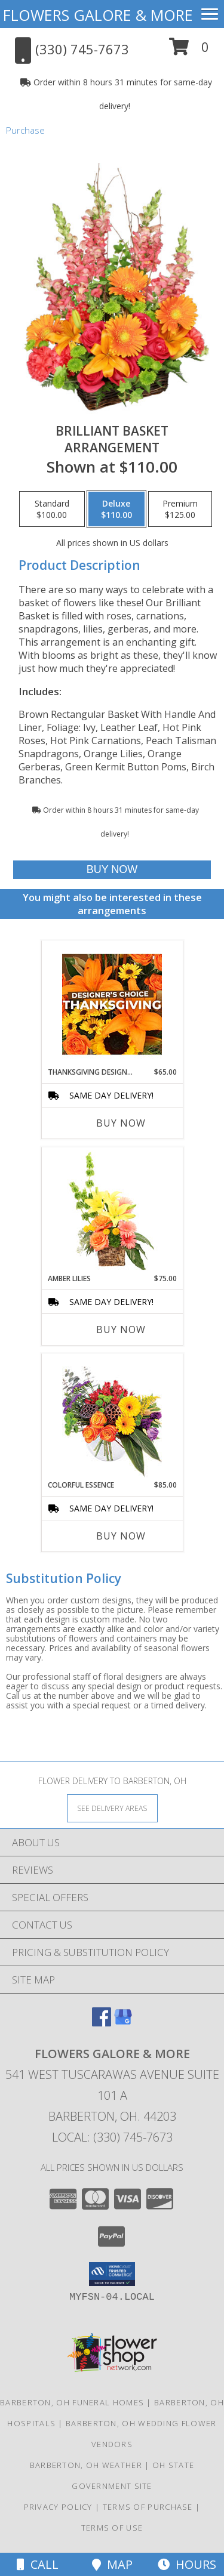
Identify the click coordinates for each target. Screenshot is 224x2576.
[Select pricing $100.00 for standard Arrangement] (52, 509)
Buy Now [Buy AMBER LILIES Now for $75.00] (121, 1329)
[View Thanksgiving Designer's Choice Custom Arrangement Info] (112, 1004)
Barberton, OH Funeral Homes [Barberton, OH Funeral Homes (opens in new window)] (72, 2402)
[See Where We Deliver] (112, 1807)
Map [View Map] (112, 2564)
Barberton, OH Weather (86, 2465)
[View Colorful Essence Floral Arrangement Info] (112, 1416)
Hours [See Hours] (187, 2564)
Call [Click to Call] (38, 2564)
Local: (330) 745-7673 (112, 2137)
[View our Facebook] (101, 2022)
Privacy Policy (58, 2506)
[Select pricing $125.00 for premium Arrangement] (180, 509)
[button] (189, 51)
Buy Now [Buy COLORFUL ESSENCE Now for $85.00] (121, 1535)
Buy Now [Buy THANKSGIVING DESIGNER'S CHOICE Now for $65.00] (121, 1123)
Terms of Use (112, 2527)
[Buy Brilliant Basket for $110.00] (111, 869)
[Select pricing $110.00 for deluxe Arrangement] (116, 509)
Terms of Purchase (148, 2506)
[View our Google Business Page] (123, 2022)
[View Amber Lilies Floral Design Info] (112, 1210)
